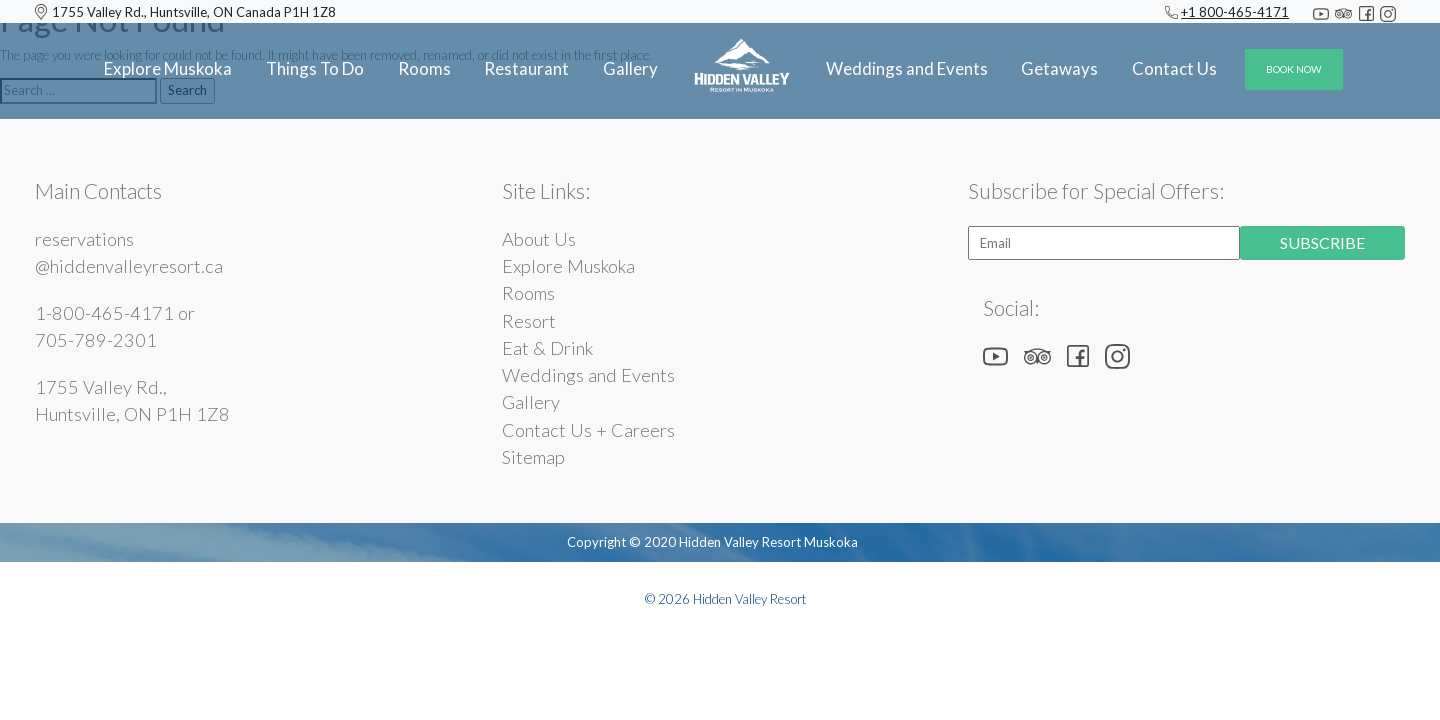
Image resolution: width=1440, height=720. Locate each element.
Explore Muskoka (168, 68)
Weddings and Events (588, 375)
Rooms (424, 68)
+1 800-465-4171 (1235, 12)
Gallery (630, 68)
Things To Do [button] (315, 68)
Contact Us (1174, 68)
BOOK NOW (1294, 69)
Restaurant (526, 68)
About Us (539, 239)
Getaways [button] (1059, 68)
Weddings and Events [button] (907, 68)
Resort (529, 321)
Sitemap (533, 457)
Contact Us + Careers (588, 430)
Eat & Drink (547, 348)
